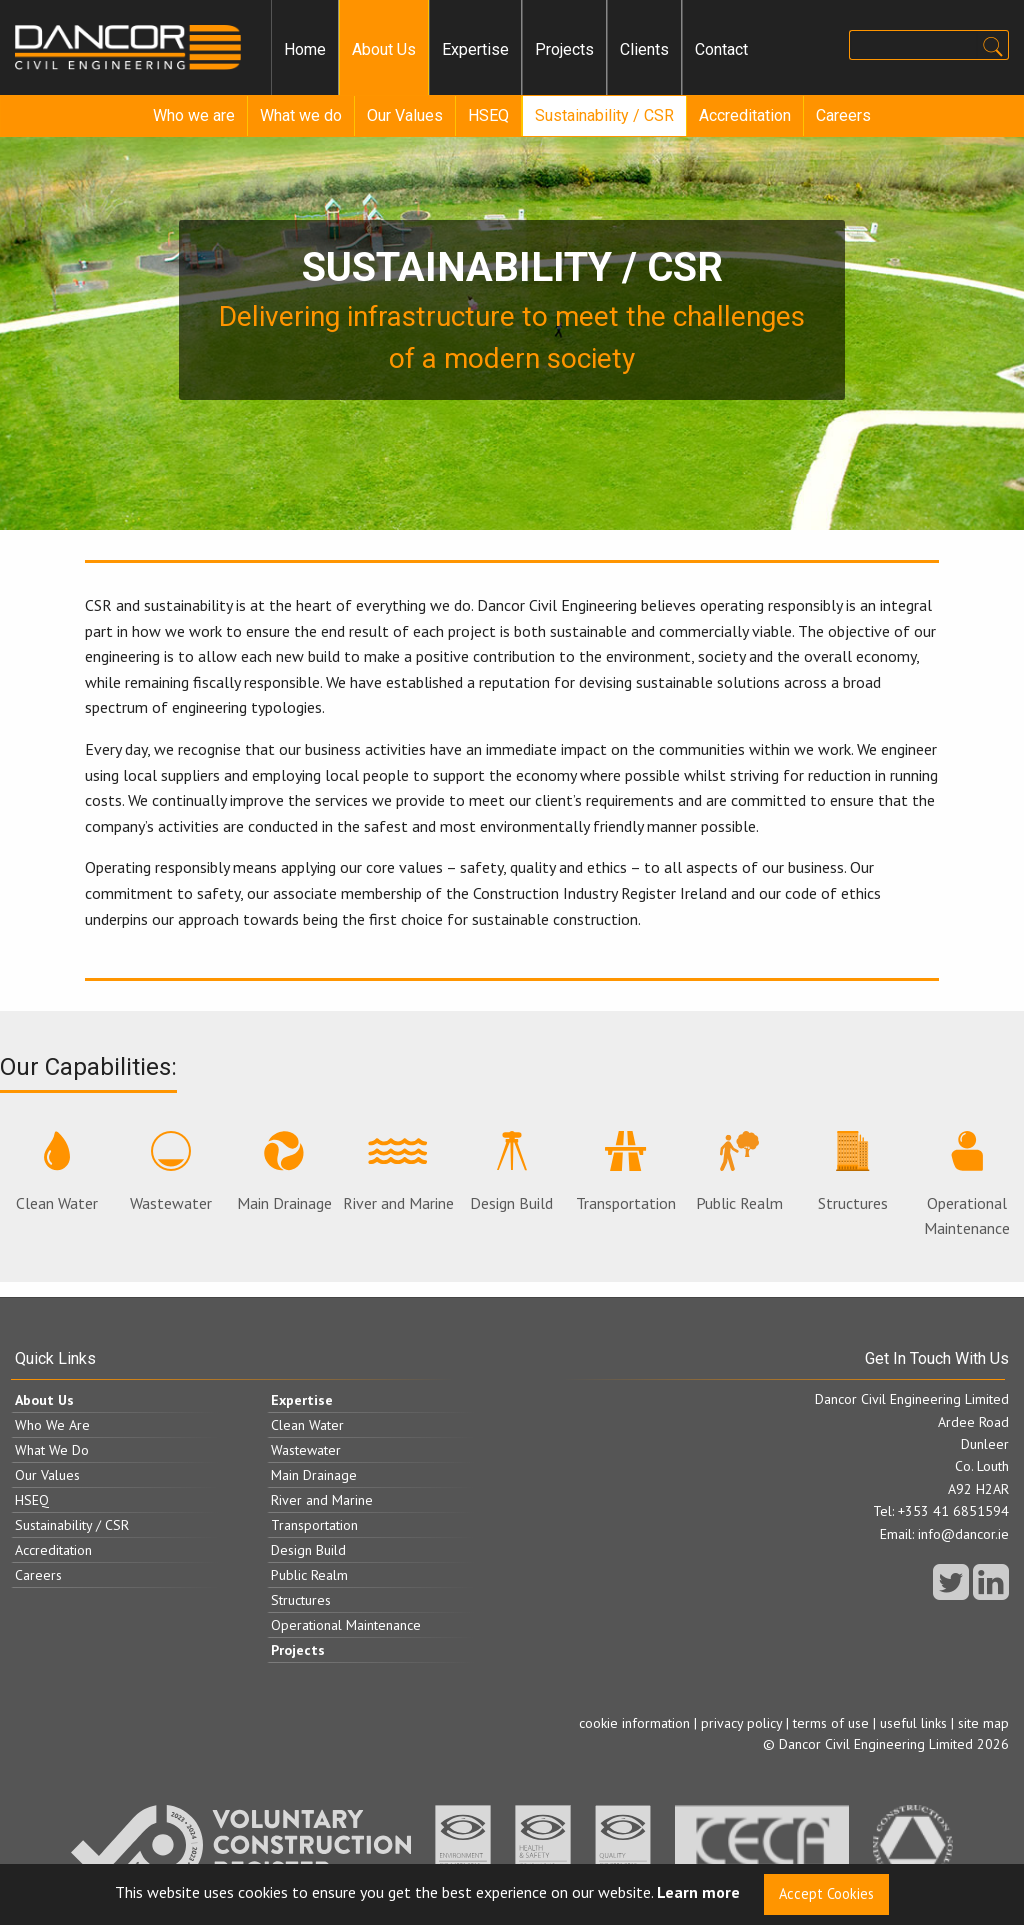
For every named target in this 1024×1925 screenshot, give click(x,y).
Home (305, 49)
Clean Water (57, 1172)
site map (983, 1723)
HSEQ (488, 115)
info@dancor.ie (963, 1534)
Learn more (698, 1893)
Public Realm (739, 1172)
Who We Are (52, 1425)
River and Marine (398, 1172)
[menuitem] (305, 50)
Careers (843, 115)
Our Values (405, 115)
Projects (564, 49)
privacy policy (741, 1723)
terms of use (831, 1723)
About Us (384, 49)
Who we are (194, 115)
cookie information (634, 1723)
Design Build (511, 1172)
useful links (913, 1723)
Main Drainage (284, 1172)
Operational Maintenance (967, 1185)
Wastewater (171, 1172)
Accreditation (745, 115)
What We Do (52, 1450)
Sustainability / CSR (604, 115)
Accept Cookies (826, 1893)
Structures (853, 1172)
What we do (301, 115)
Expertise (475, 49)
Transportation (626, 1172)
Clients (644, 49)
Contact (721, 49)
